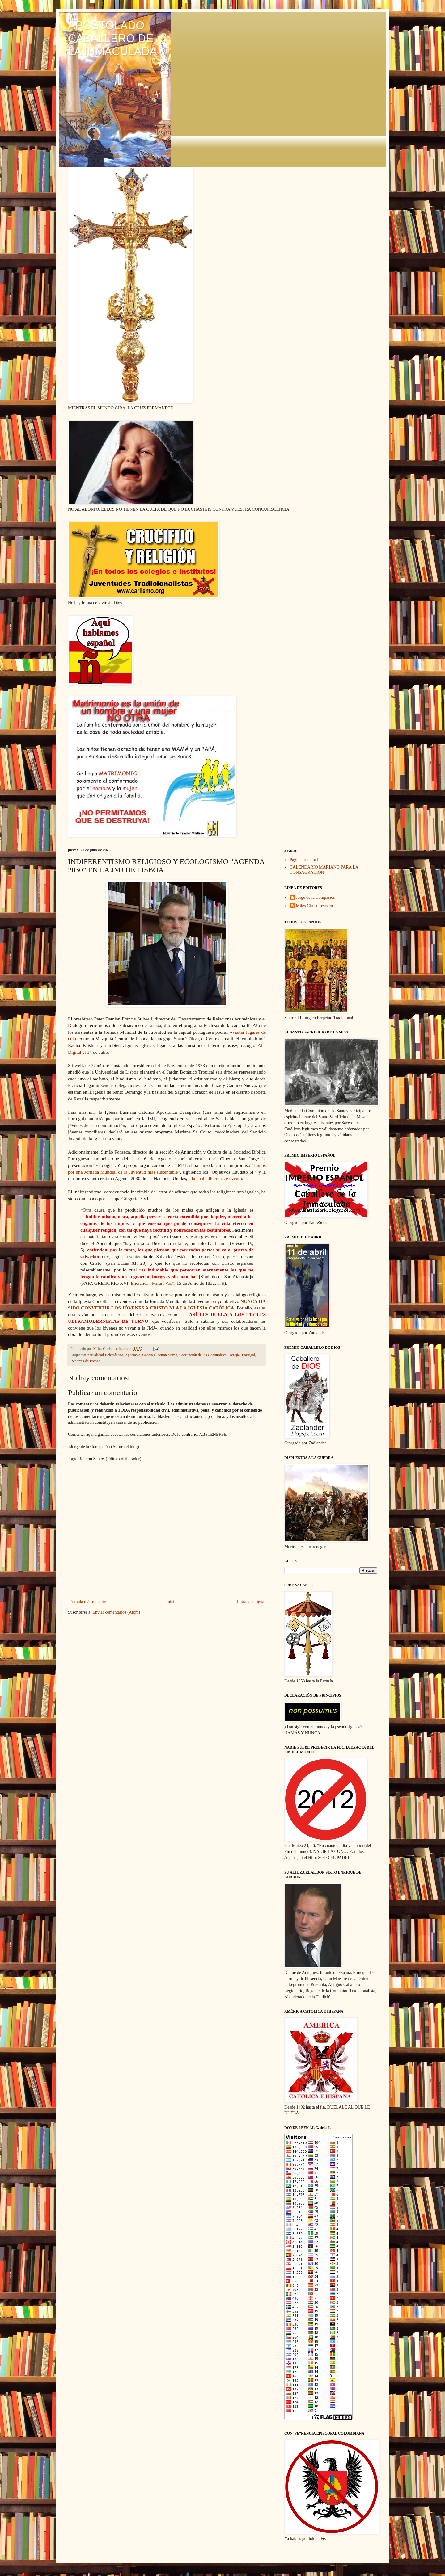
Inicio (171, 1601)
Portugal (248, 1355)
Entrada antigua (250, 1601)
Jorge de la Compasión (316, 897)
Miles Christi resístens (315, 905)
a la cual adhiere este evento (215, 1178)
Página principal (304, 859)
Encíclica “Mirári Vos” (152, 1283)
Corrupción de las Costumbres (203, 1355)
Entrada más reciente (88, 1601)
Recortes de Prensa (85, 1361)
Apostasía (132, 1355)
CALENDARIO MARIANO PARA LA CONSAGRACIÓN (324, 870)
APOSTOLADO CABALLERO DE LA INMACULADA (112, 38)
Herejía (234, 1355)
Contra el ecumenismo (159, 1355)
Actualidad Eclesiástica (105, 1355)
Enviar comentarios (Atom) (116, 1612)
